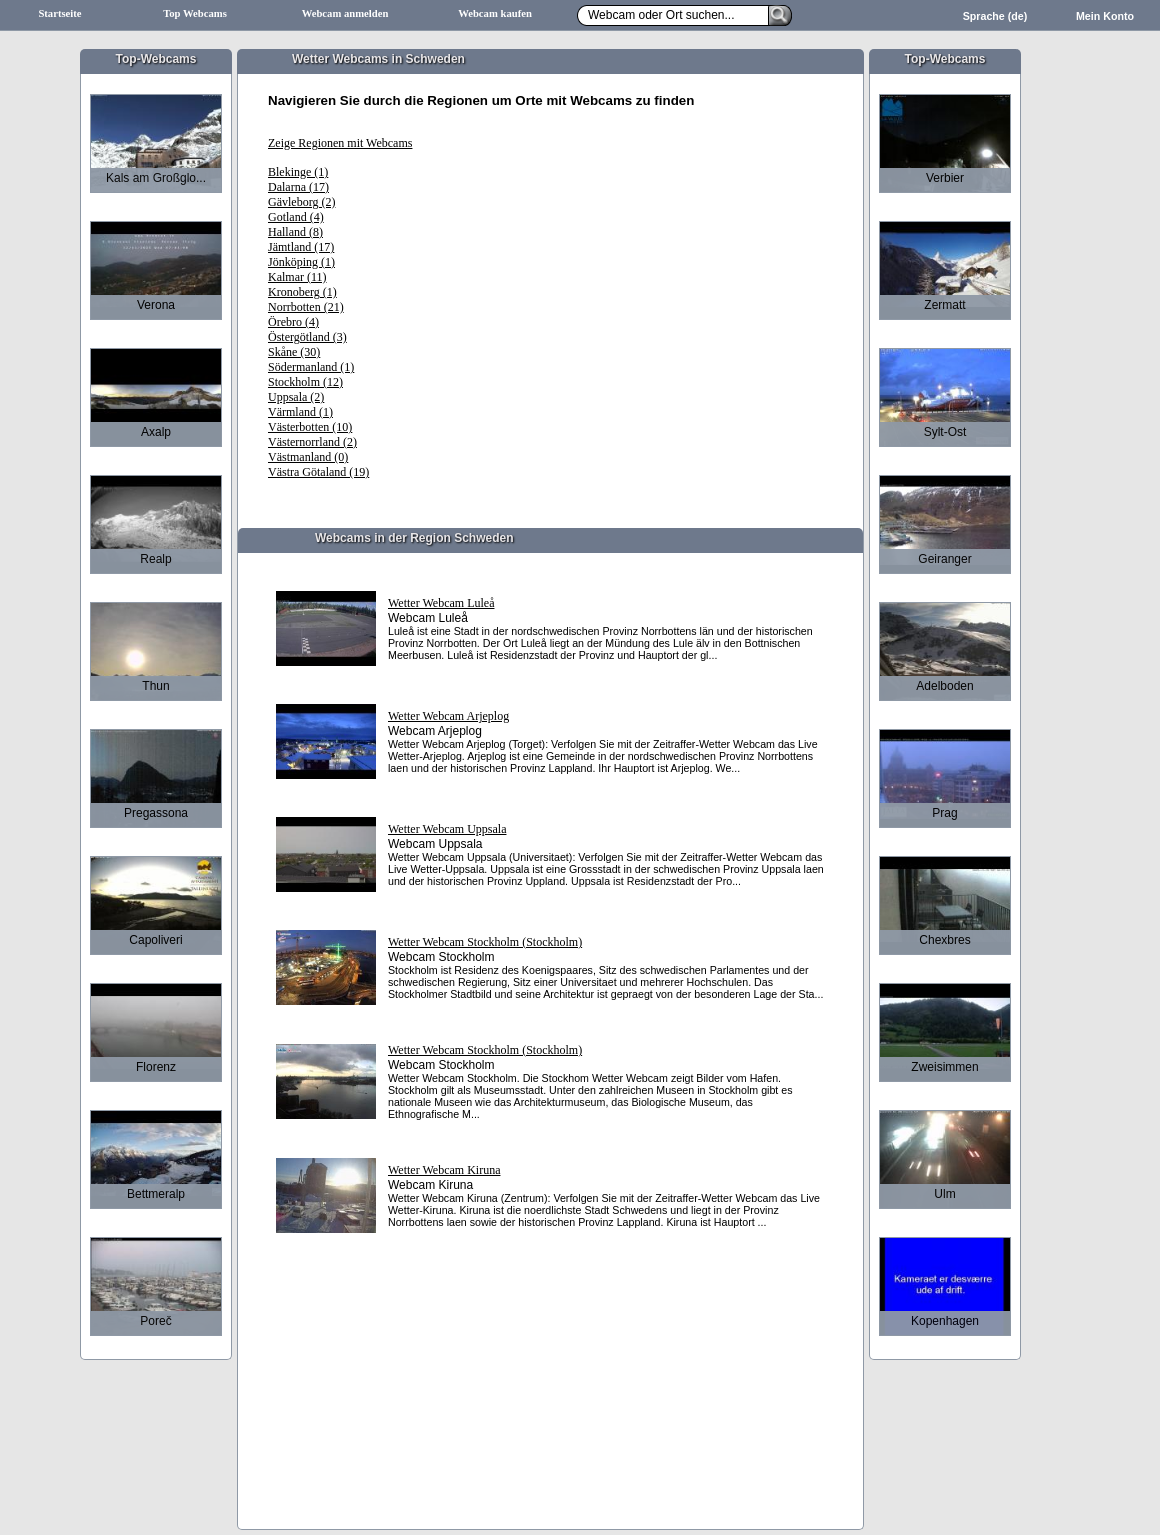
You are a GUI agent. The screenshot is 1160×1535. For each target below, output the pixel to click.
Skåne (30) (294, 352)
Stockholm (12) (305, 382)
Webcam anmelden (345, 13)
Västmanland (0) (308, 457)
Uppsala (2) (296, 397)
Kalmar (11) (297, 277)
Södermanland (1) (311, 367)
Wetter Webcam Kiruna (444, 1170)
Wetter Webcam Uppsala (447, 829)
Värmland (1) (300, 412)
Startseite (59, 13)
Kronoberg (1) (302, 292)
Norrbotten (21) (306, 307)
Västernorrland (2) (312, 442)
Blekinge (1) (298, 172)
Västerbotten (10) (310, 427)
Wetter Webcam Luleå (441, 603)
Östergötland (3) (307, 337)
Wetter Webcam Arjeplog (448, 716)
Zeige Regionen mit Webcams (340, 143)
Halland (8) (295, 232)
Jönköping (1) (301, 262)
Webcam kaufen (495, 13)
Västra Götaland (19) (318, 472)
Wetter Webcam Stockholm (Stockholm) (485, 942)
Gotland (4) (296, 217)
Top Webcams (195, 13)
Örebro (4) (293, 322)
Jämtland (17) (301, 247)
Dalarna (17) (298, 187)
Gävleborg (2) (301, 202)
